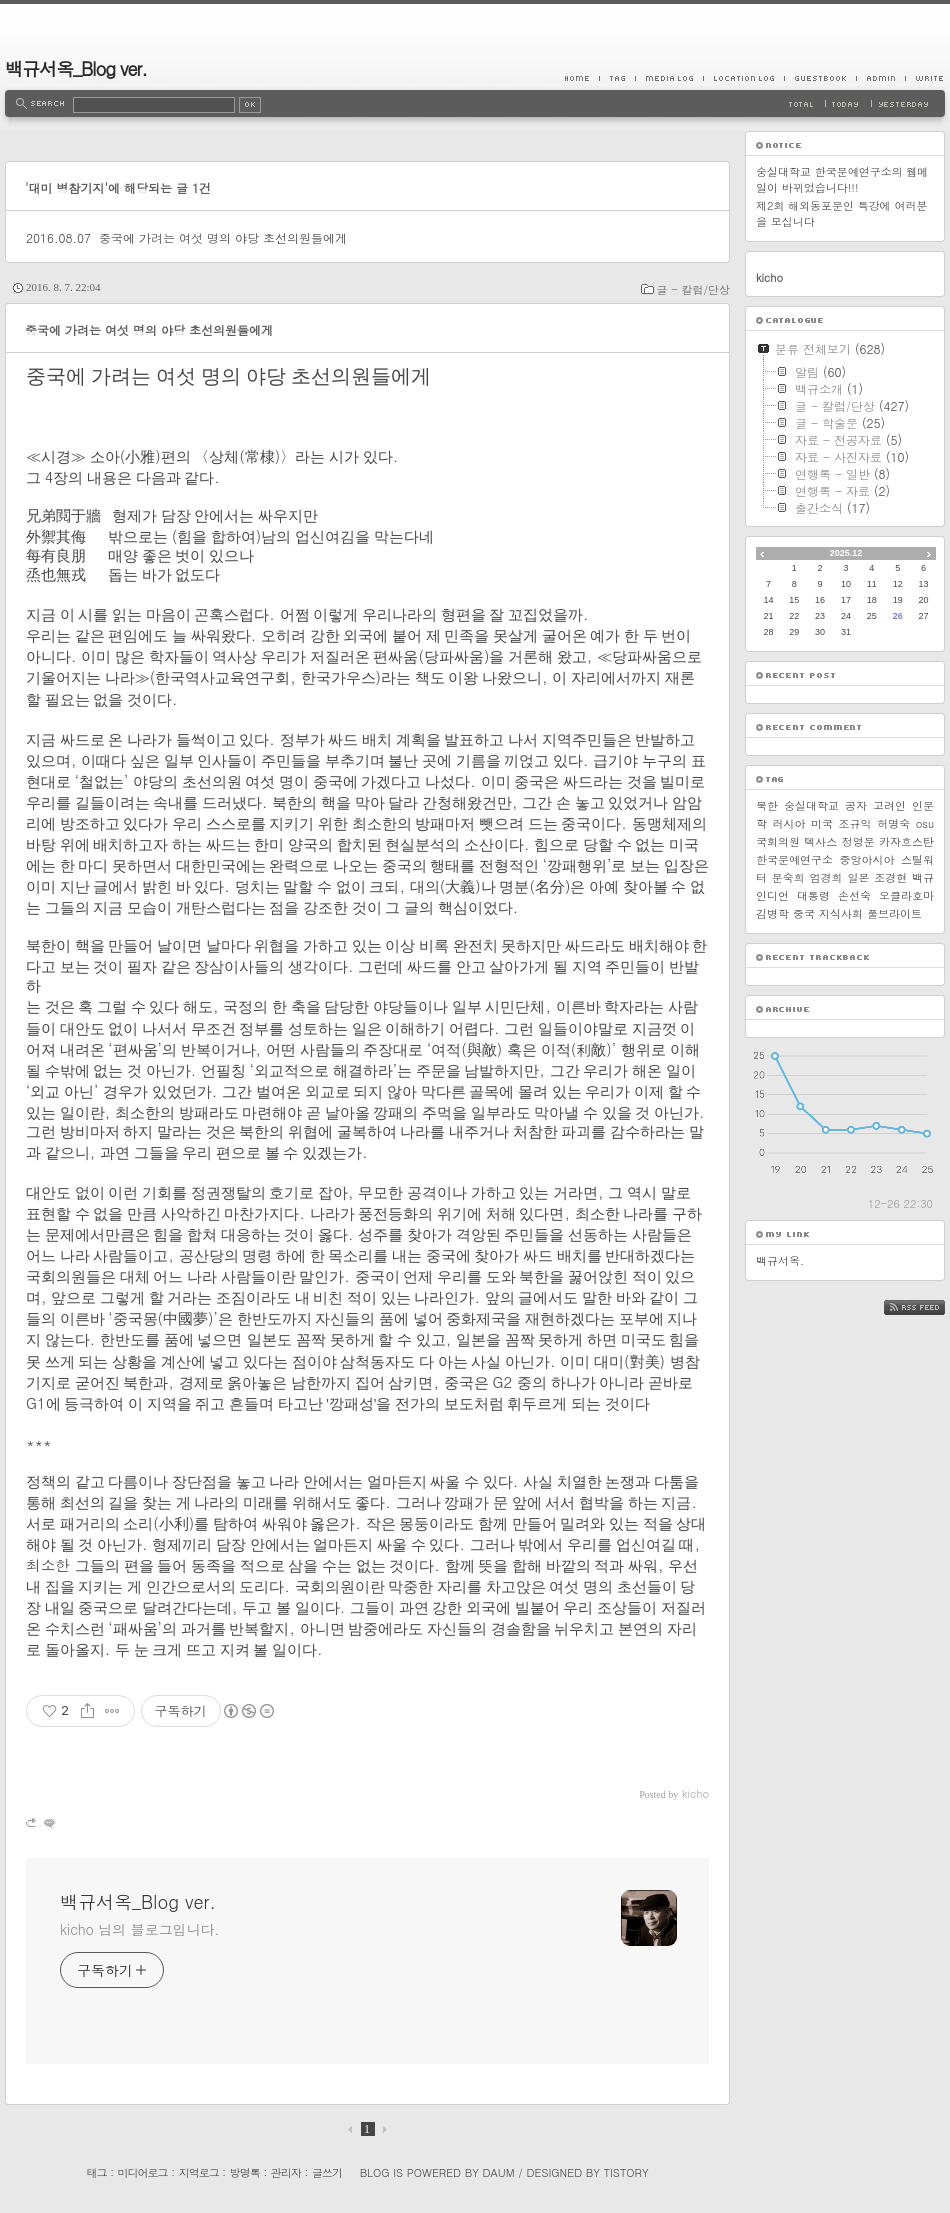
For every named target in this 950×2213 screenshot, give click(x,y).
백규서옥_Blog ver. (76, 68)
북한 (767, 805)
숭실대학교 (811, 805)
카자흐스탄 (906, 841)
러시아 (789, 823)
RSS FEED (929, 1307)
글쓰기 (327, 2172)
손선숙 (854, 895)
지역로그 (199, 2172)
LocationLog (743, 78)
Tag (617, 78)
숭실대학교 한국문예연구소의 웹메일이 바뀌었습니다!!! (842, 179)
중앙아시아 (867, 859)
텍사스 (820, 841)
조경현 (890, 877)
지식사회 (841, 913)
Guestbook (820, 78)
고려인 (889, 805)
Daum (499, 2172)
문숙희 (788, 877)
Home (582, 78)
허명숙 (893, 823)
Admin (880, 78)
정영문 (858, 841)
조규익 (855, 823)
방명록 (245, 2172)
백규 (923, 877)
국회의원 (778, 841)
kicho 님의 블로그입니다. (139, 1929)
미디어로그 (143, 2172)
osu (925, 823)
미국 (822, 823)
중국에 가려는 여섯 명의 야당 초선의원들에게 (223, 237)
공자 (856, 805)
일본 (858, 877)
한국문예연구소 (794, 859)
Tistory (626, 2172)
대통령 (813, 895)
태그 (96, 2172)
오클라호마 (906, 895)
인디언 (772, 895)
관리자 (286, 2172)
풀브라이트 (894, 913)
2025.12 (846, 553)
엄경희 (826, 877)
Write (925, 78)
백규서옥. (780, 1260)
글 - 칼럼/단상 (693, 289)
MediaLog (669, 78)
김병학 (772, 913)
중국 (804, 913)
